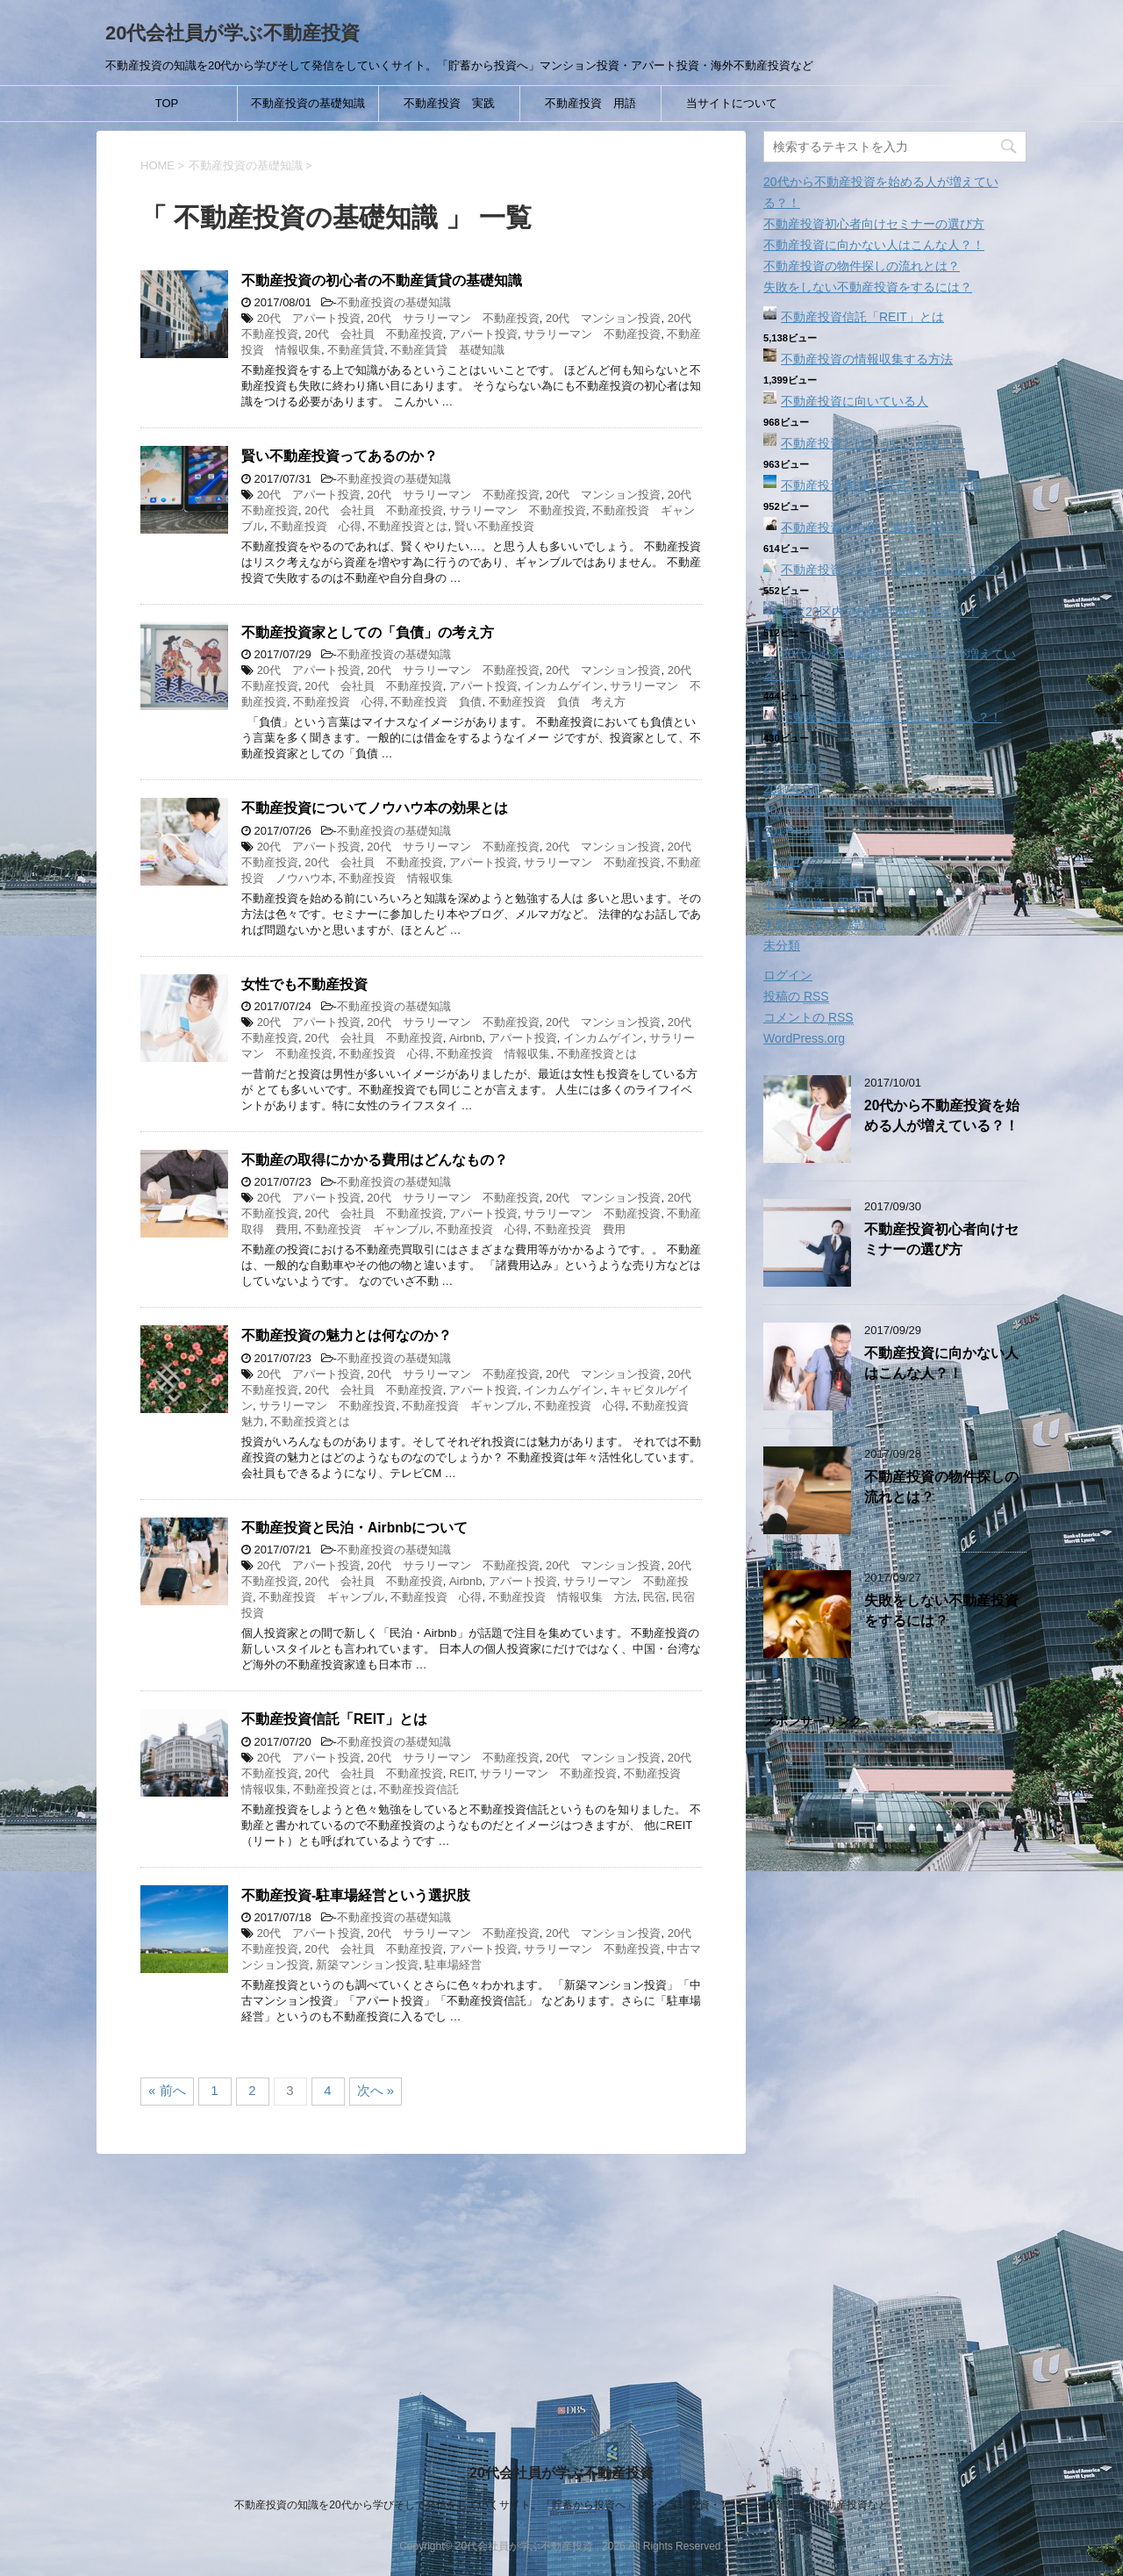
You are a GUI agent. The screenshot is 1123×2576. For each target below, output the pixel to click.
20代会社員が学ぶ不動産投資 (232, 33)
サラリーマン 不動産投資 (592, 334)
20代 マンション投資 (603, 318)
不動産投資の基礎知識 (308, 103)
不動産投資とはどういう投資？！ (873, 443)
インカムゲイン (564, 685)
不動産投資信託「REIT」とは (334, 1718)
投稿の (796, 996)
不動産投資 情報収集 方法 (563, 1597)
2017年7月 (792, 831)
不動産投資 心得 (315, 526)
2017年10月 (796, 768)
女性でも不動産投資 (304, 984)
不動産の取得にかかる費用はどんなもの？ (374, 1159)
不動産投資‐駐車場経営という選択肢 (355, 1895)
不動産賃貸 (355, 349)
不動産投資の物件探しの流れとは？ (861, 266)
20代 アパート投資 (309, 318)
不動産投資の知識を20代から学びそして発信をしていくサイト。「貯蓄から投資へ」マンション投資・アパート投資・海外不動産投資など (561, 2505)
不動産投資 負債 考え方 (557, 701)
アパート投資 (483, 334)
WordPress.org (804, 1038)
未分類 (781, 945)
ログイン (787, 975)
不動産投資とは (407, 526)
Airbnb (466, 1037)
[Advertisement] (894, 2058)
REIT (461, 1773)
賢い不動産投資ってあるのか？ (339, 455)
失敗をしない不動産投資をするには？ (867, 287)
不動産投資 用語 (590, 103)
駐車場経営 (453, 1964)
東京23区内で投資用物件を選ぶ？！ (880, 612)
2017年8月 (792, 810)
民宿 (654, 1597)
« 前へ (167, 2090)
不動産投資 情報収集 (396, 878)
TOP (167, 103)
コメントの (808, 1017)
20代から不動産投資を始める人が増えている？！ (941, 1115)
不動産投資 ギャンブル (367, 1229)
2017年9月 (792, 789)
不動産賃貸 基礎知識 (447, 349)
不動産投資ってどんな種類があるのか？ (891, 570)
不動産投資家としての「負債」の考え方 (367, 632)
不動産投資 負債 (436, 701)
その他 (781, 861)
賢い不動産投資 (494, 526)
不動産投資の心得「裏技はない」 (873, 527)
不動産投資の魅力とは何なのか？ (346, 1335)
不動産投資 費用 (580, 1229)
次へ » (376, 2090)
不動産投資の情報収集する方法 (867, 359)
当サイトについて (731, 103)
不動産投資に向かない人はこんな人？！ (873, 245)
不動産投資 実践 (449, 103)
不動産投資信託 (419, 1789)
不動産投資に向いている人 (854, 401)
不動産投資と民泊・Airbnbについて (354, 1527)
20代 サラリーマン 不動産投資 (453, 318)
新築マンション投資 (367, 1964)
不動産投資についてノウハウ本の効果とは (374, 807)
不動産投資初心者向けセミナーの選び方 (873, 224)
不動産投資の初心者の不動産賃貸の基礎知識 (381, 280)
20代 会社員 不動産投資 (373, 334)
